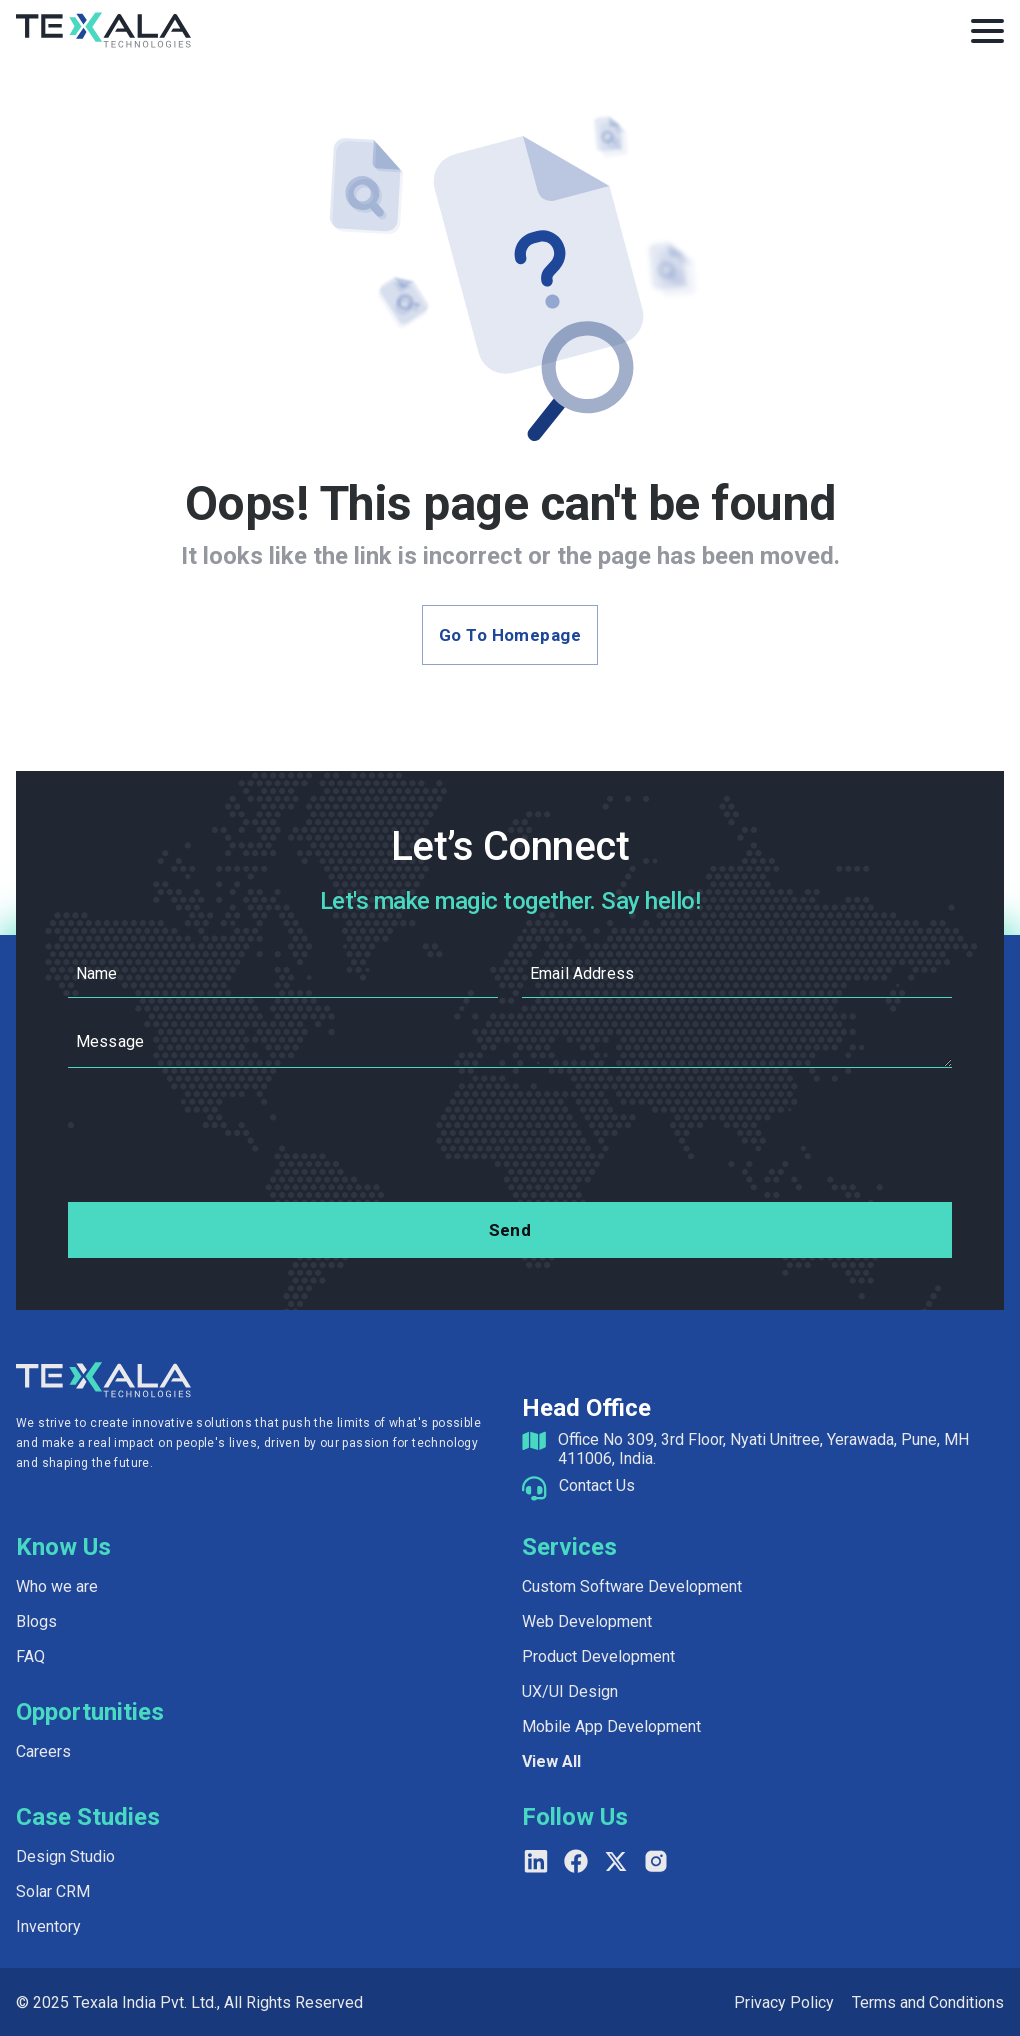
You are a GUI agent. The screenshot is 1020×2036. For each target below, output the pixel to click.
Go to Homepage (510, 635)
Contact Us (597, 1485)
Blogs (36, 1621)
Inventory (48, 1926)
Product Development (598, 1656)
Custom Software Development (632, 1586)
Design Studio (65, 1856)
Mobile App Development (611, 1726)
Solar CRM (53, 1891)
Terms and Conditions (928, 2002)
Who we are (57, 1586)
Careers (43, 1751)
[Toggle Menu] (987, 31)
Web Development (587, 1621)
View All (551, 1761)
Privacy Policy (784, 2002)
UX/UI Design (570, 1691)
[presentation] (510, 1139)
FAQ (30, 1656)
